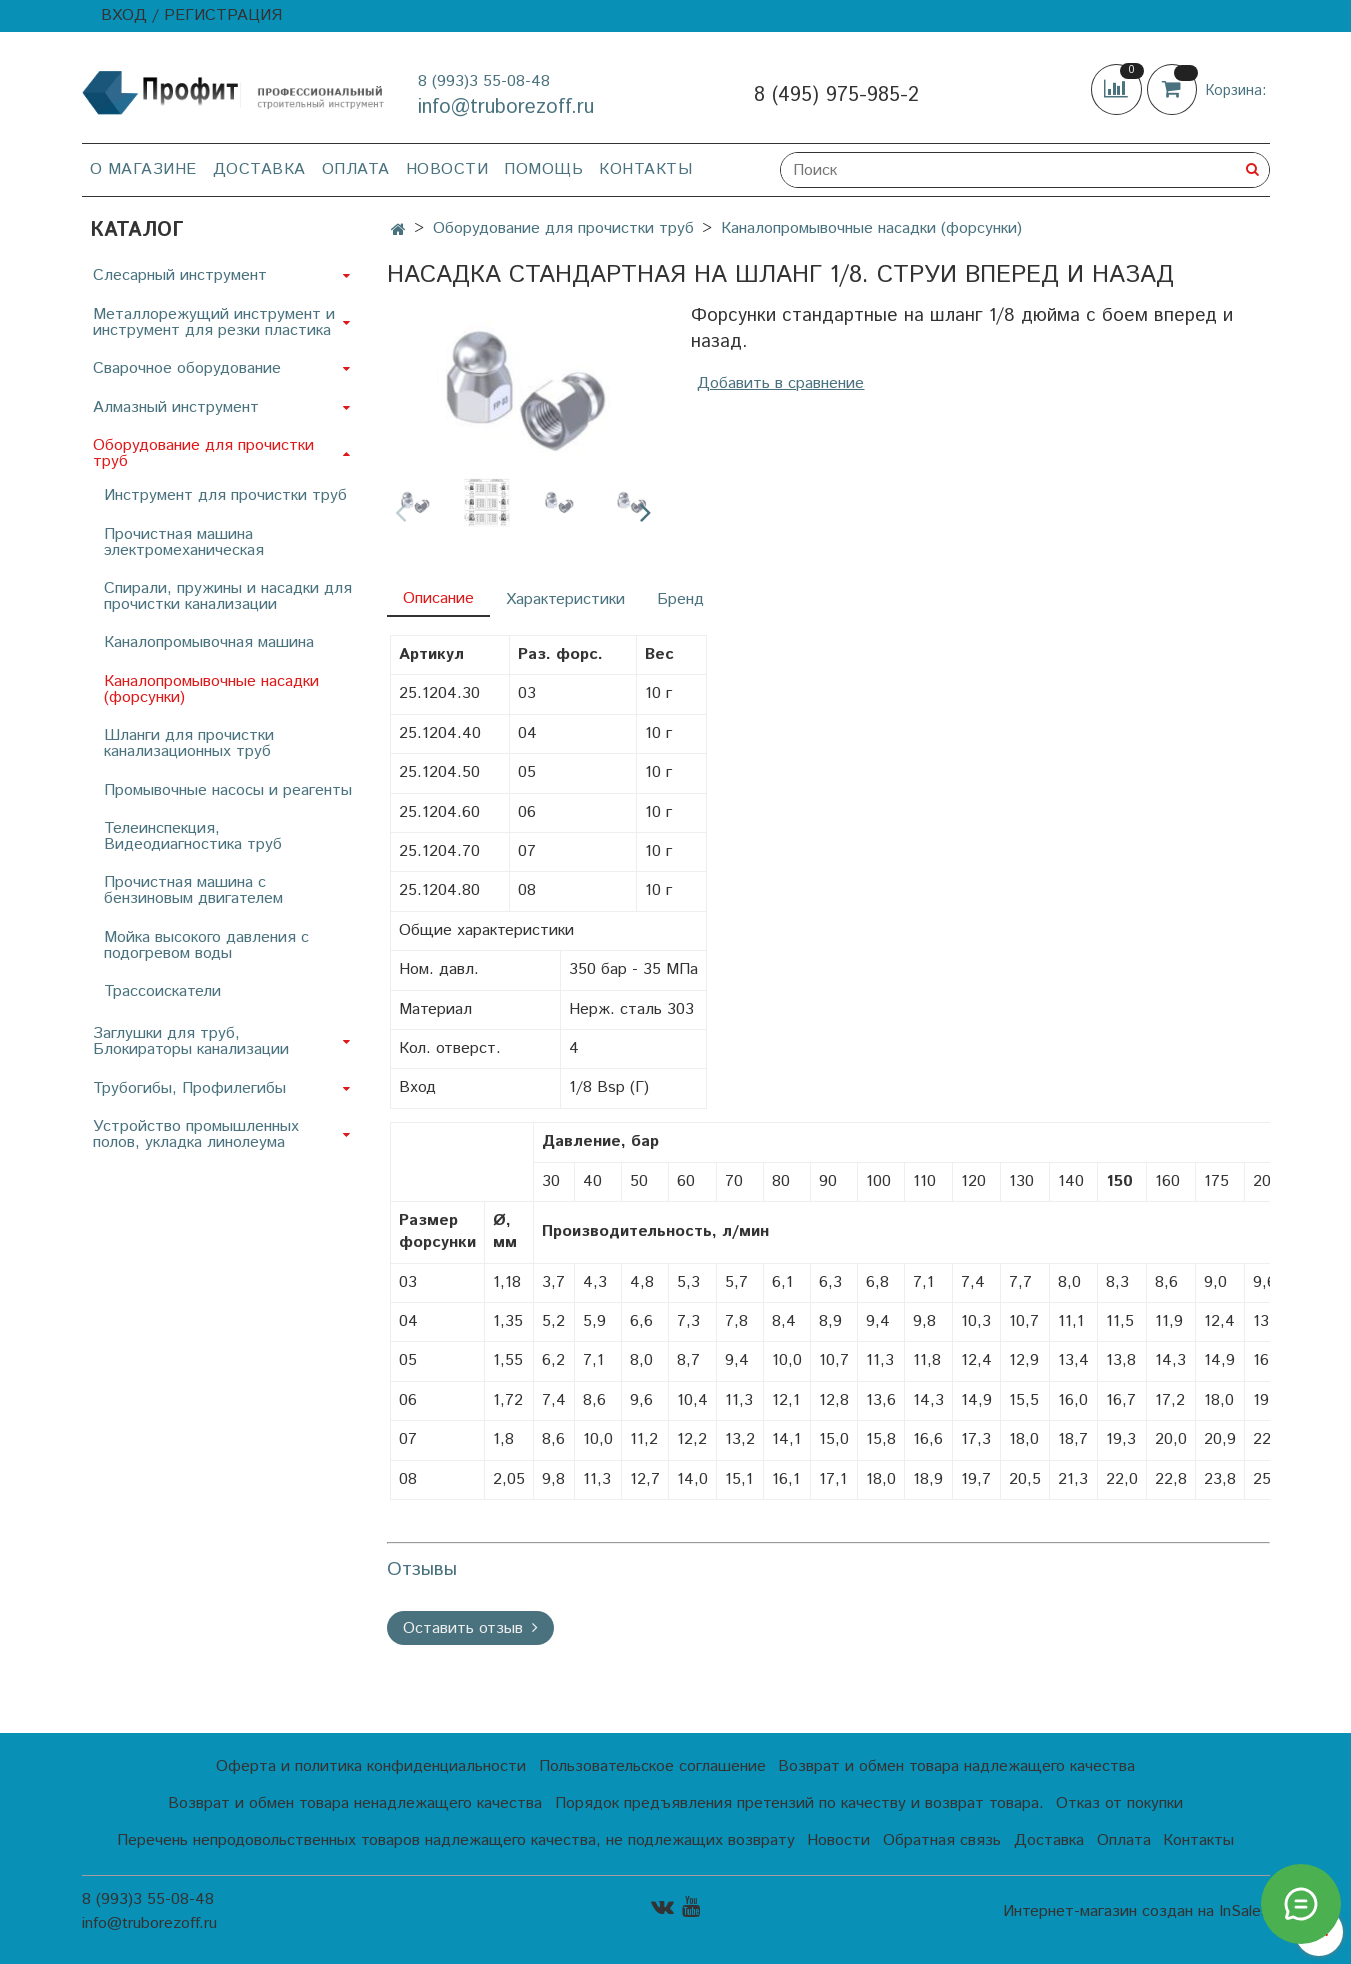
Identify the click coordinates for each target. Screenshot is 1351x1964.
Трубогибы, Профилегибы (189, 1088)
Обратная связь (942, 1840)
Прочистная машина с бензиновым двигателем (193, 890)
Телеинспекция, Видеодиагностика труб (193, 836)
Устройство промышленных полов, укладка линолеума (196, 1134)
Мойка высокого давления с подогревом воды (206, 945)
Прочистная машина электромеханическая (184, 542)
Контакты (645, 169)
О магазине (143, 169)
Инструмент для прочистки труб (225, 495)
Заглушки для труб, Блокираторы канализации (191, 1041)
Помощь (543, 169)
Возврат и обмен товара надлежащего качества (956, 1766)
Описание (438, 598)
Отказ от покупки (1119, 1803)
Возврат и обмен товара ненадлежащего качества (355, 1803)
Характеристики (565, 599)
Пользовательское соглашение (652, 1766)
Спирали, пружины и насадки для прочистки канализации (228, 596)
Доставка (259, 169)
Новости (447, 169)
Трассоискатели (162, 991)
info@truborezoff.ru (506, 107)
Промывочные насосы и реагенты (228, 790)
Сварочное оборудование (187, 368)
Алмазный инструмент (176, 407)
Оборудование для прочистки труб (563, 228)
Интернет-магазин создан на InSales (1136, 1912)
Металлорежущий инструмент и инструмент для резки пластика (214, 322)
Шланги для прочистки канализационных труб (189, 743)
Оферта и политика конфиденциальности (371, 1766)
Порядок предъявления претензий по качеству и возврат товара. (799, 1803)
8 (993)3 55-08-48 (484, 81)
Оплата (356, 169)
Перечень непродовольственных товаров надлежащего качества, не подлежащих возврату (456, 1840)
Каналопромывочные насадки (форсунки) (871, 228)
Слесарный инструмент (180, 275)
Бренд (680, 599)
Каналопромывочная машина (209, 642)
